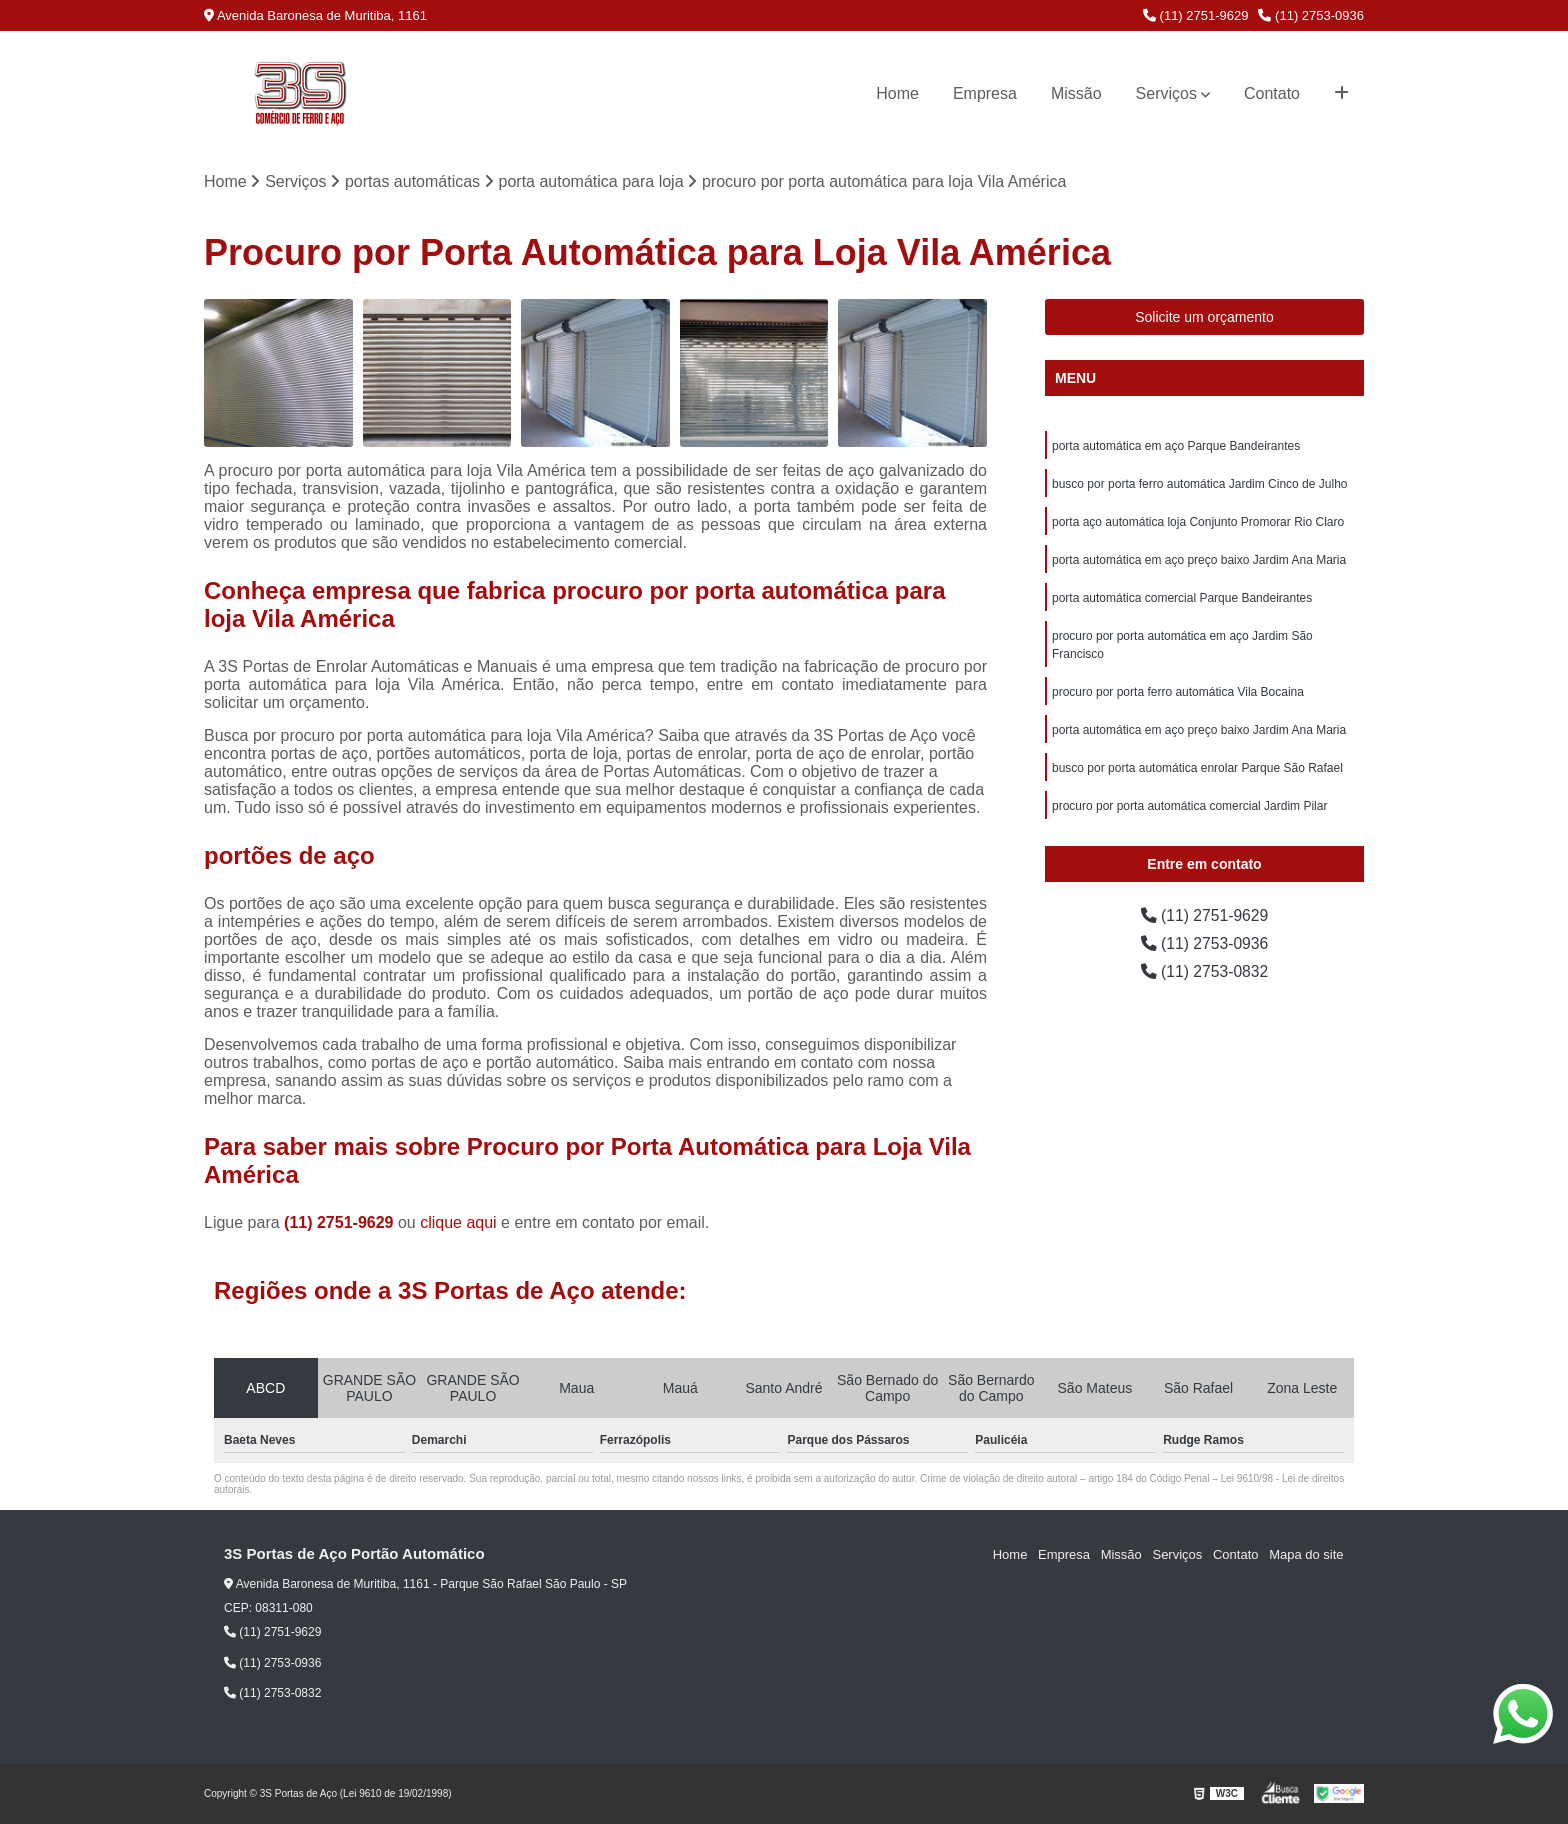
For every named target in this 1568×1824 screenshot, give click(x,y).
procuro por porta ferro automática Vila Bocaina (1178, 692)
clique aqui (458, 1223)
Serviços (1166, 93)
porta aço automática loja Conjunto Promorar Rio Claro (1198, 522)
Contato (1272, 93)
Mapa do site (1306, 1555)
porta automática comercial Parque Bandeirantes (1182, 598)
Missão (1076, 93)
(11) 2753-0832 (1205, 971)
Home (897, 93)
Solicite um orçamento (1204, 317)
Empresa (985, 93)
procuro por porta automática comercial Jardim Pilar (1189, 806)
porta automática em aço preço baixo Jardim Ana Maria (1199, 560)
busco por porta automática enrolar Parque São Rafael (1197, 768)
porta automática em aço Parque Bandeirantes (1176, 446)
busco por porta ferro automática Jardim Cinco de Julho (1199, 484)
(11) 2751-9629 (1196, 15)
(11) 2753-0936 (1311, 15)
